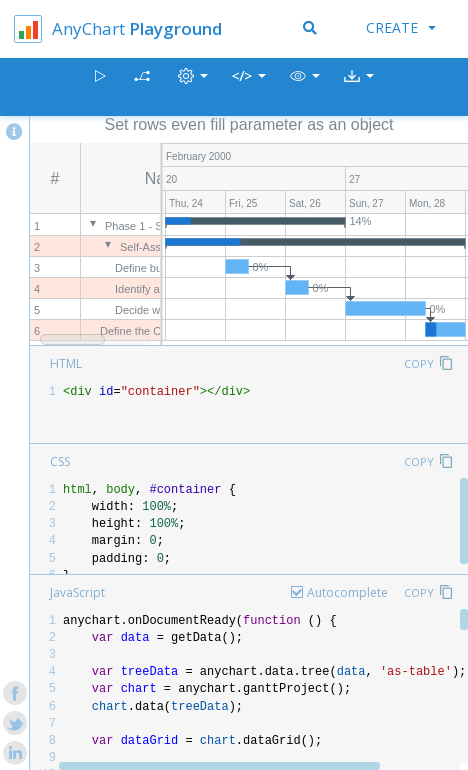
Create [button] (401, 27)
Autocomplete (347, 592)
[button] (305, 87)
